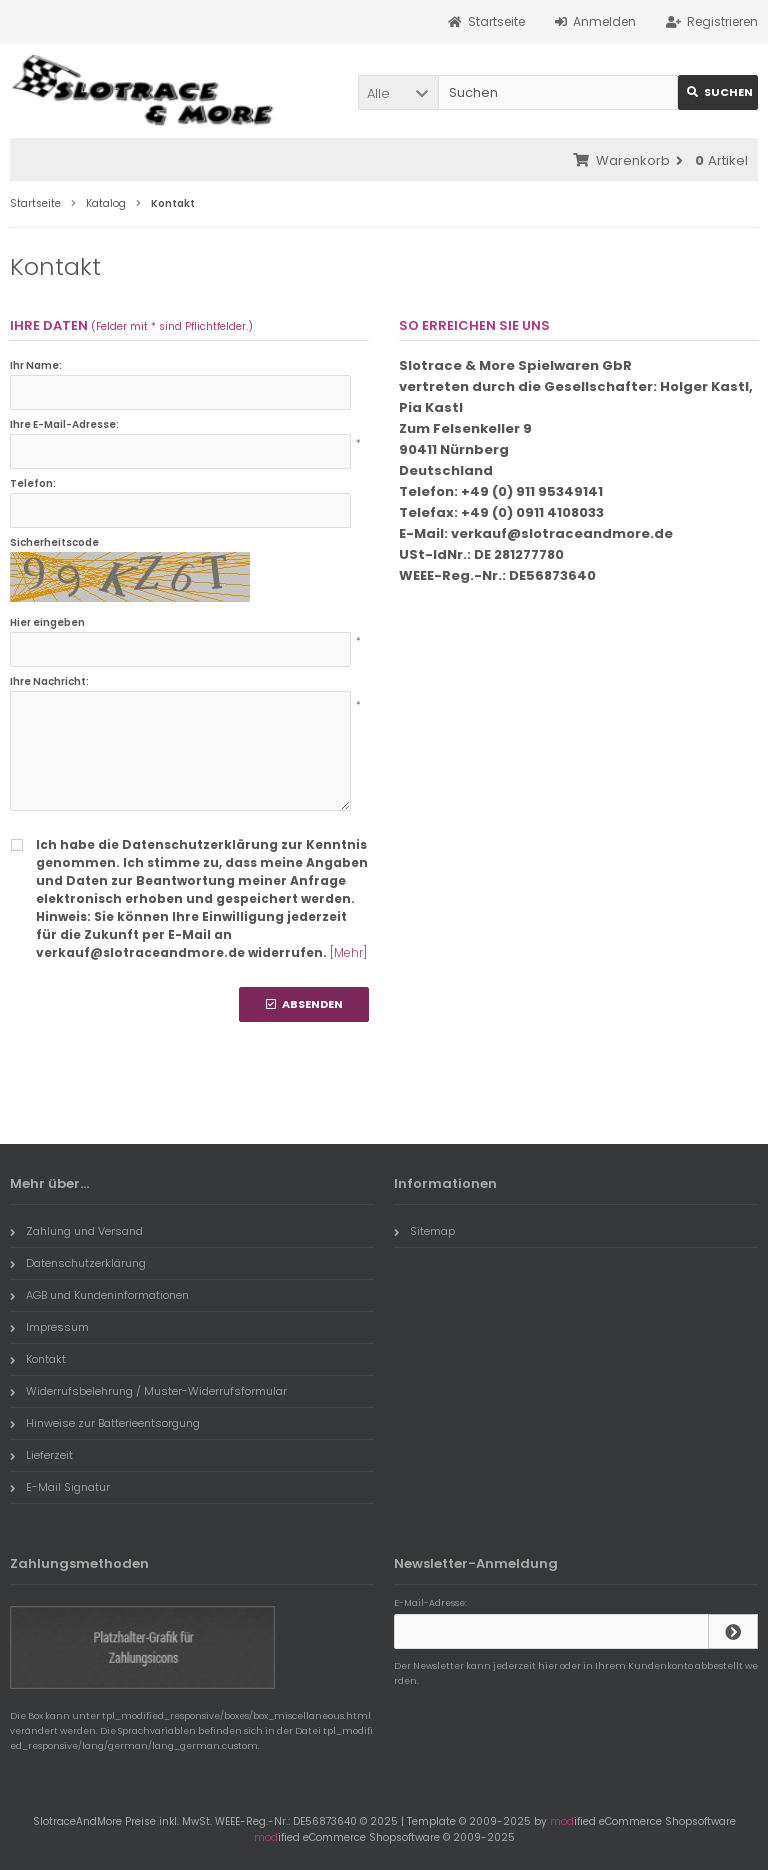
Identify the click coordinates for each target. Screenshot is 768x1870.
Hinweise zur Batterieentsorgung (105, 1423)
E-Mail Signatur (60, 1487)
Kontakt (38, 1359)
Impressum (49, 1327)
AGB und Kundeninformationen (99, 1295)
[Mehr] (348, 952)
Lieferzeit (41, 1455)
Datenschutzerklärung (78, 1263)
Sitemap (424, 1231)
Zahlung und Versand (76, 1231)
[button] (398, 92)
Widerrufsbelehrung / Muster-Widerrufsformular (148, 1391)
